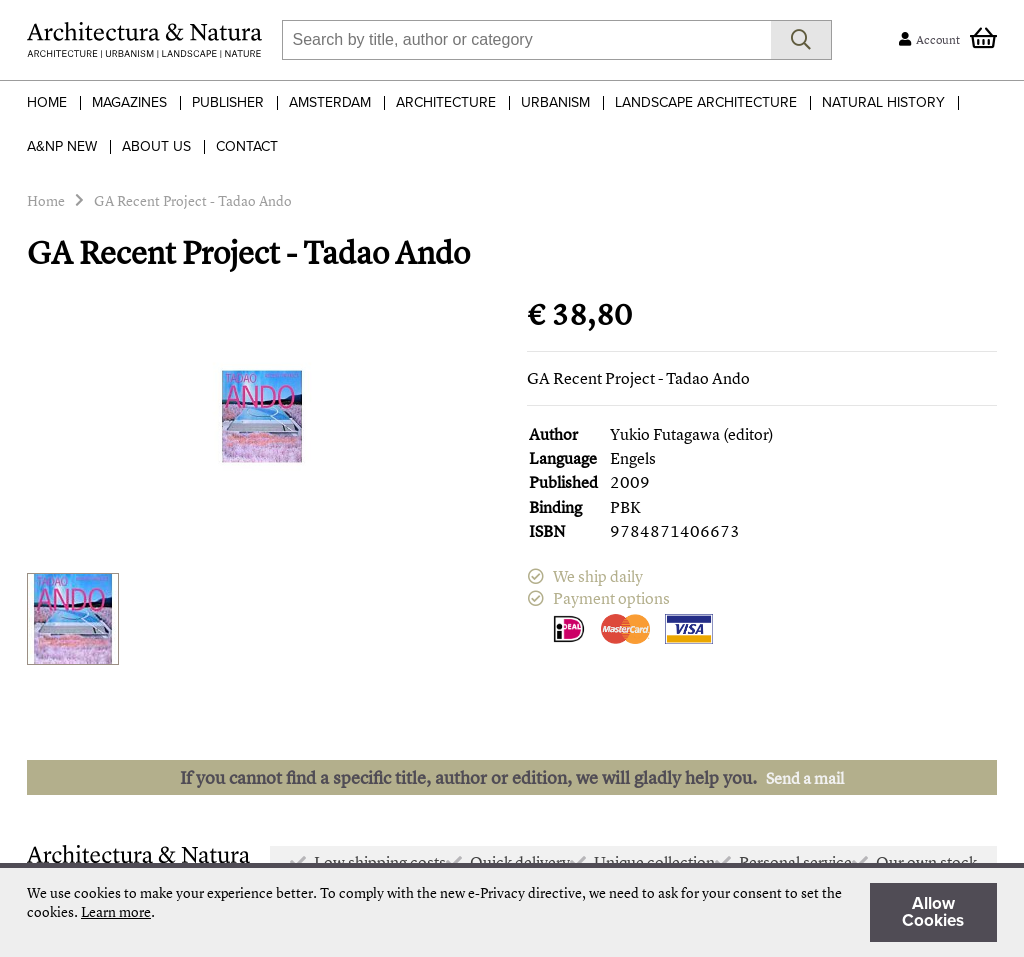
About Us (156, 146)
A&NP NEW (62, 146)
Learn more (116, 911)
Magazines (129, 102)
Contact (247, 146)
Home (47, 102)
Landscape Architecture (706, 102)
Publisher (228, 102)
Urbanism (555, 102)
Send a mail (805, 778)
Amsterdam (330, 102)
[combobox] (526, 40)
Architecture (446, 102)
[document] (512, 912)
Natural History (883, 102)
